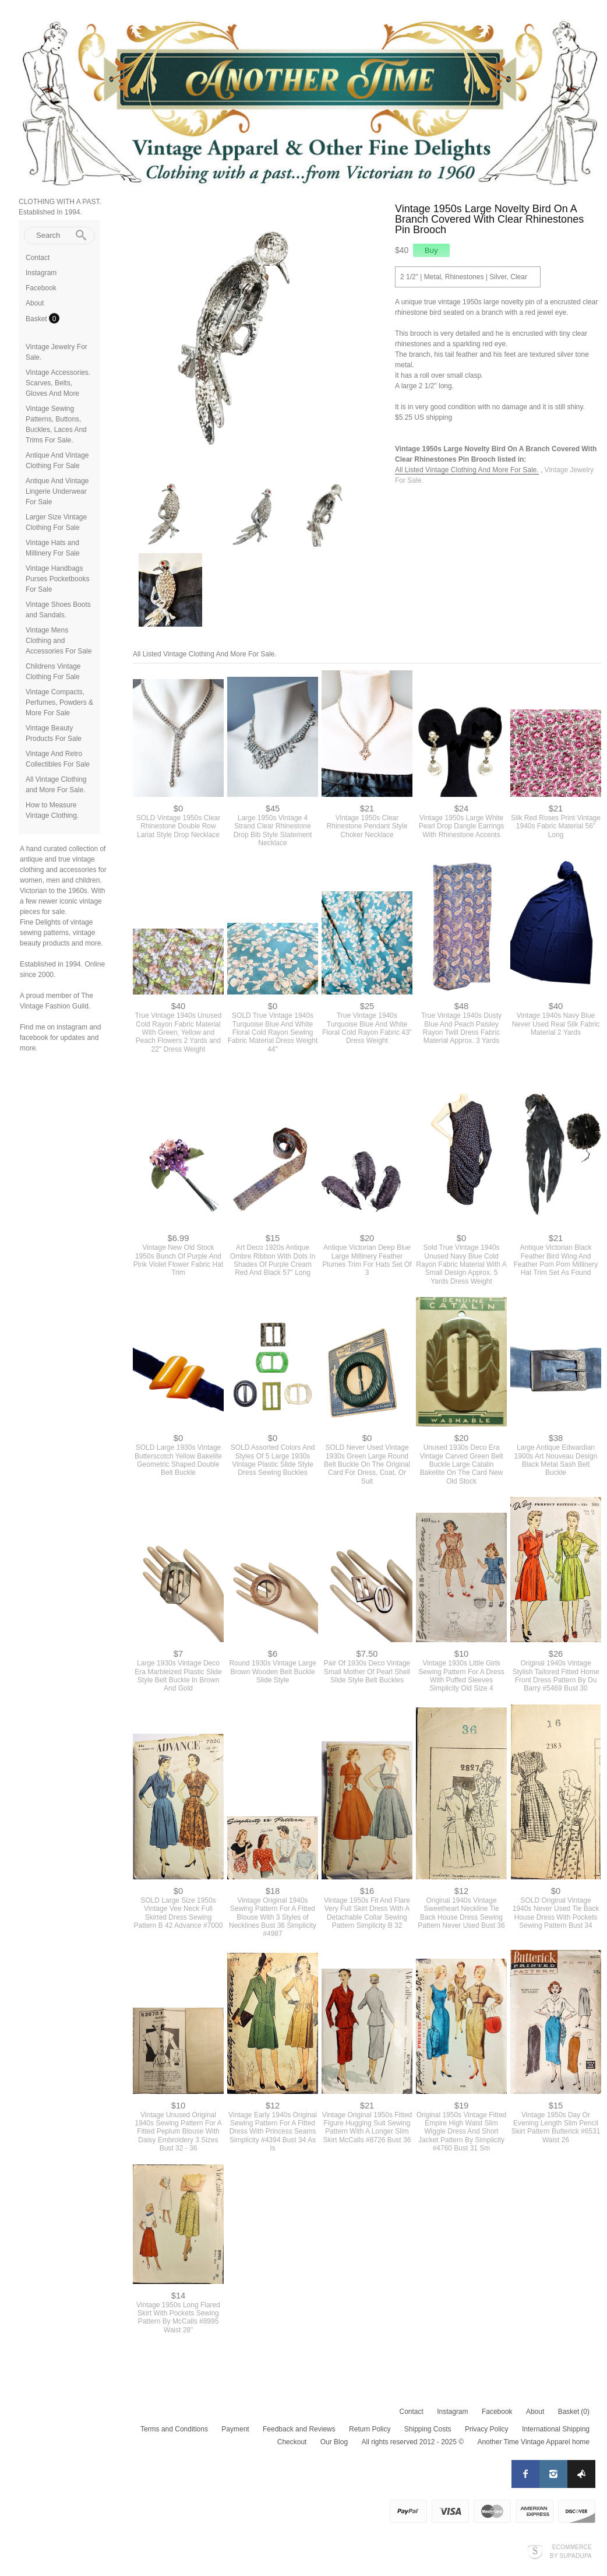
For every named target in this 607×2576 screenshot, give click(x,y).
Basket (37, 319)
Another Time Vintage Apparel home (533, 2439)
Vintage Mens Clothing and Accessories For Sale (58, 640)
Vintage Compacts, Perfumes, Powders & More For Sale (59, 702)
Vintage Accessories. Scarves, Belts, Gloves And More (58, 383)
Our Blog (334, 2439)
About (35, 303)
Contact (38, 258)
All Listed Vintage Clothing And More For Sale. (467, 470)
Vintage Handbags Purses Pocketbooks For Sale (57, 578)
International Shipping (556, 2426)
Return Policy (369, 2426)
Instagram (41, 273)
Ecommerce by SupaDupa (571, 2548)
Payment (235, 2426)
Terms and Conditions (174, 2426)
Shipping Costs (427, 2426)
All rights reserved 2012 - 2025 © (412, 2439)
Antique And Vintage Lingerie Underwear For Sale (57, 491)
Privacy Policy (487, 2426)
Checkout (292, 2439)
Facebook (41, 288)
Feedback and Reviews (299, 2426)
